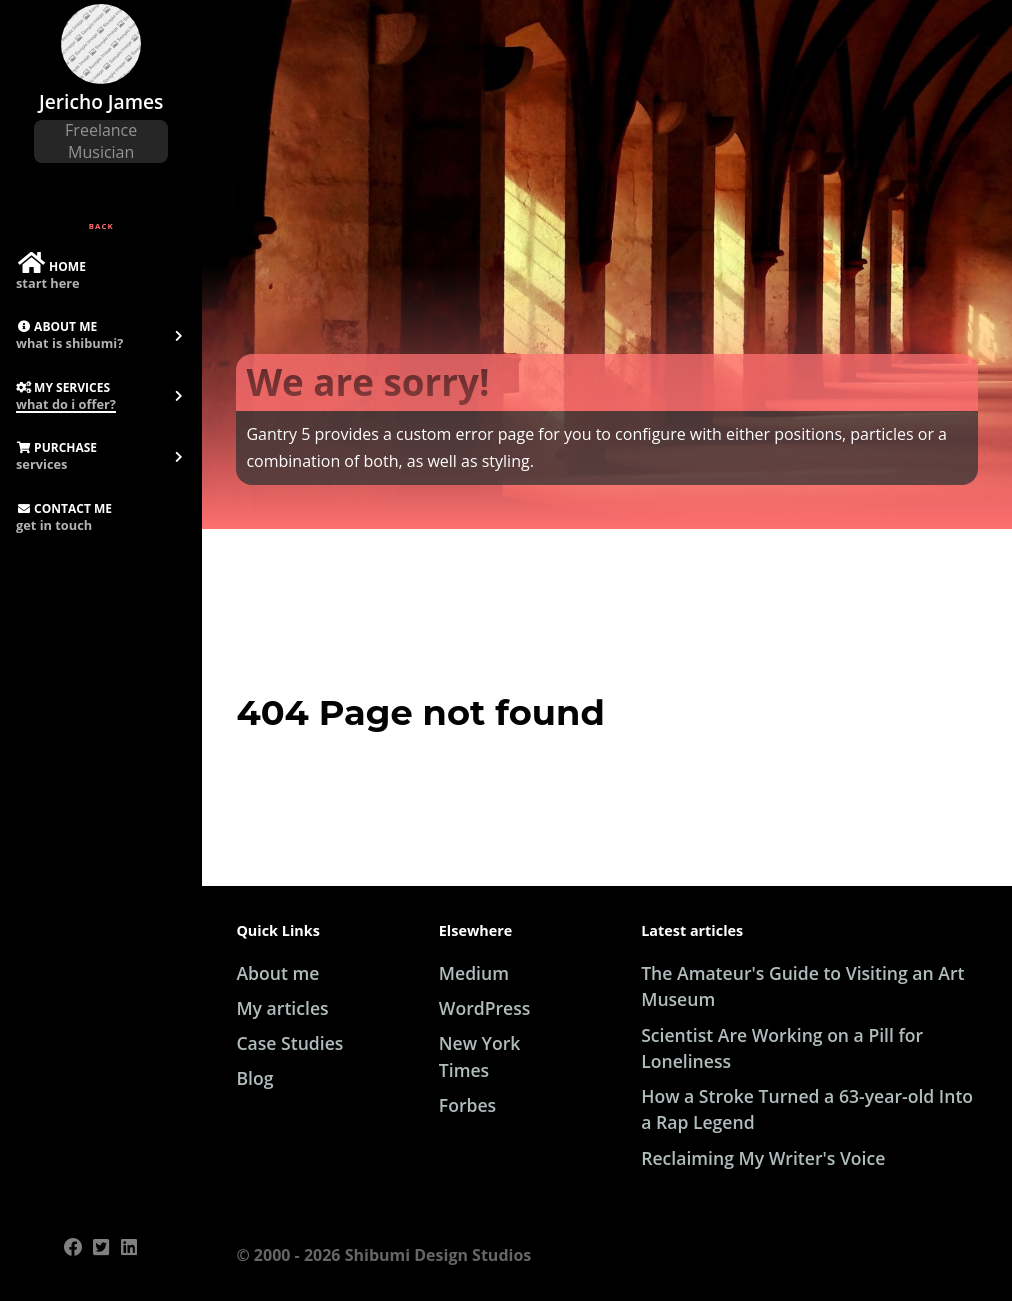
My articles (282, 1008)
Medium (474, 973)
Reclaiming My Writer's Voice (763, 1158)
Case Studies (289, 1043)
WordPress (485, 1008)
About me (277, 973)
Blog (254, 1078)
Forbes (467, 1105)
